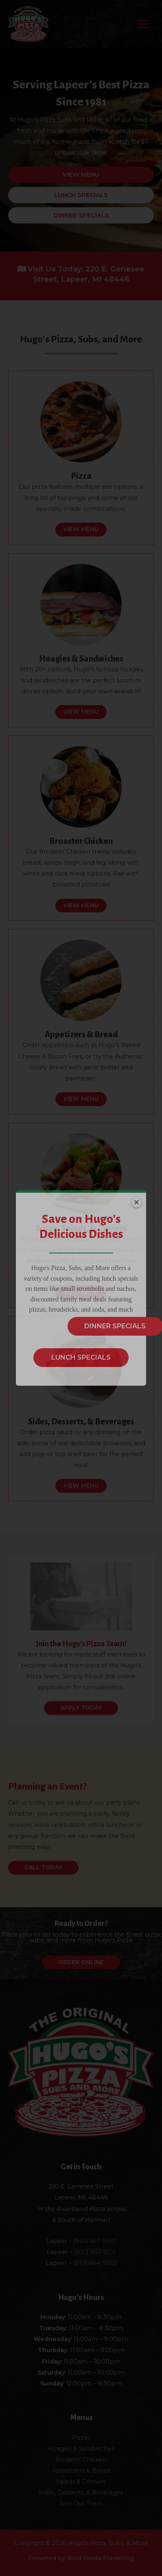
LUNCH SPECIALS (81, 1357)
